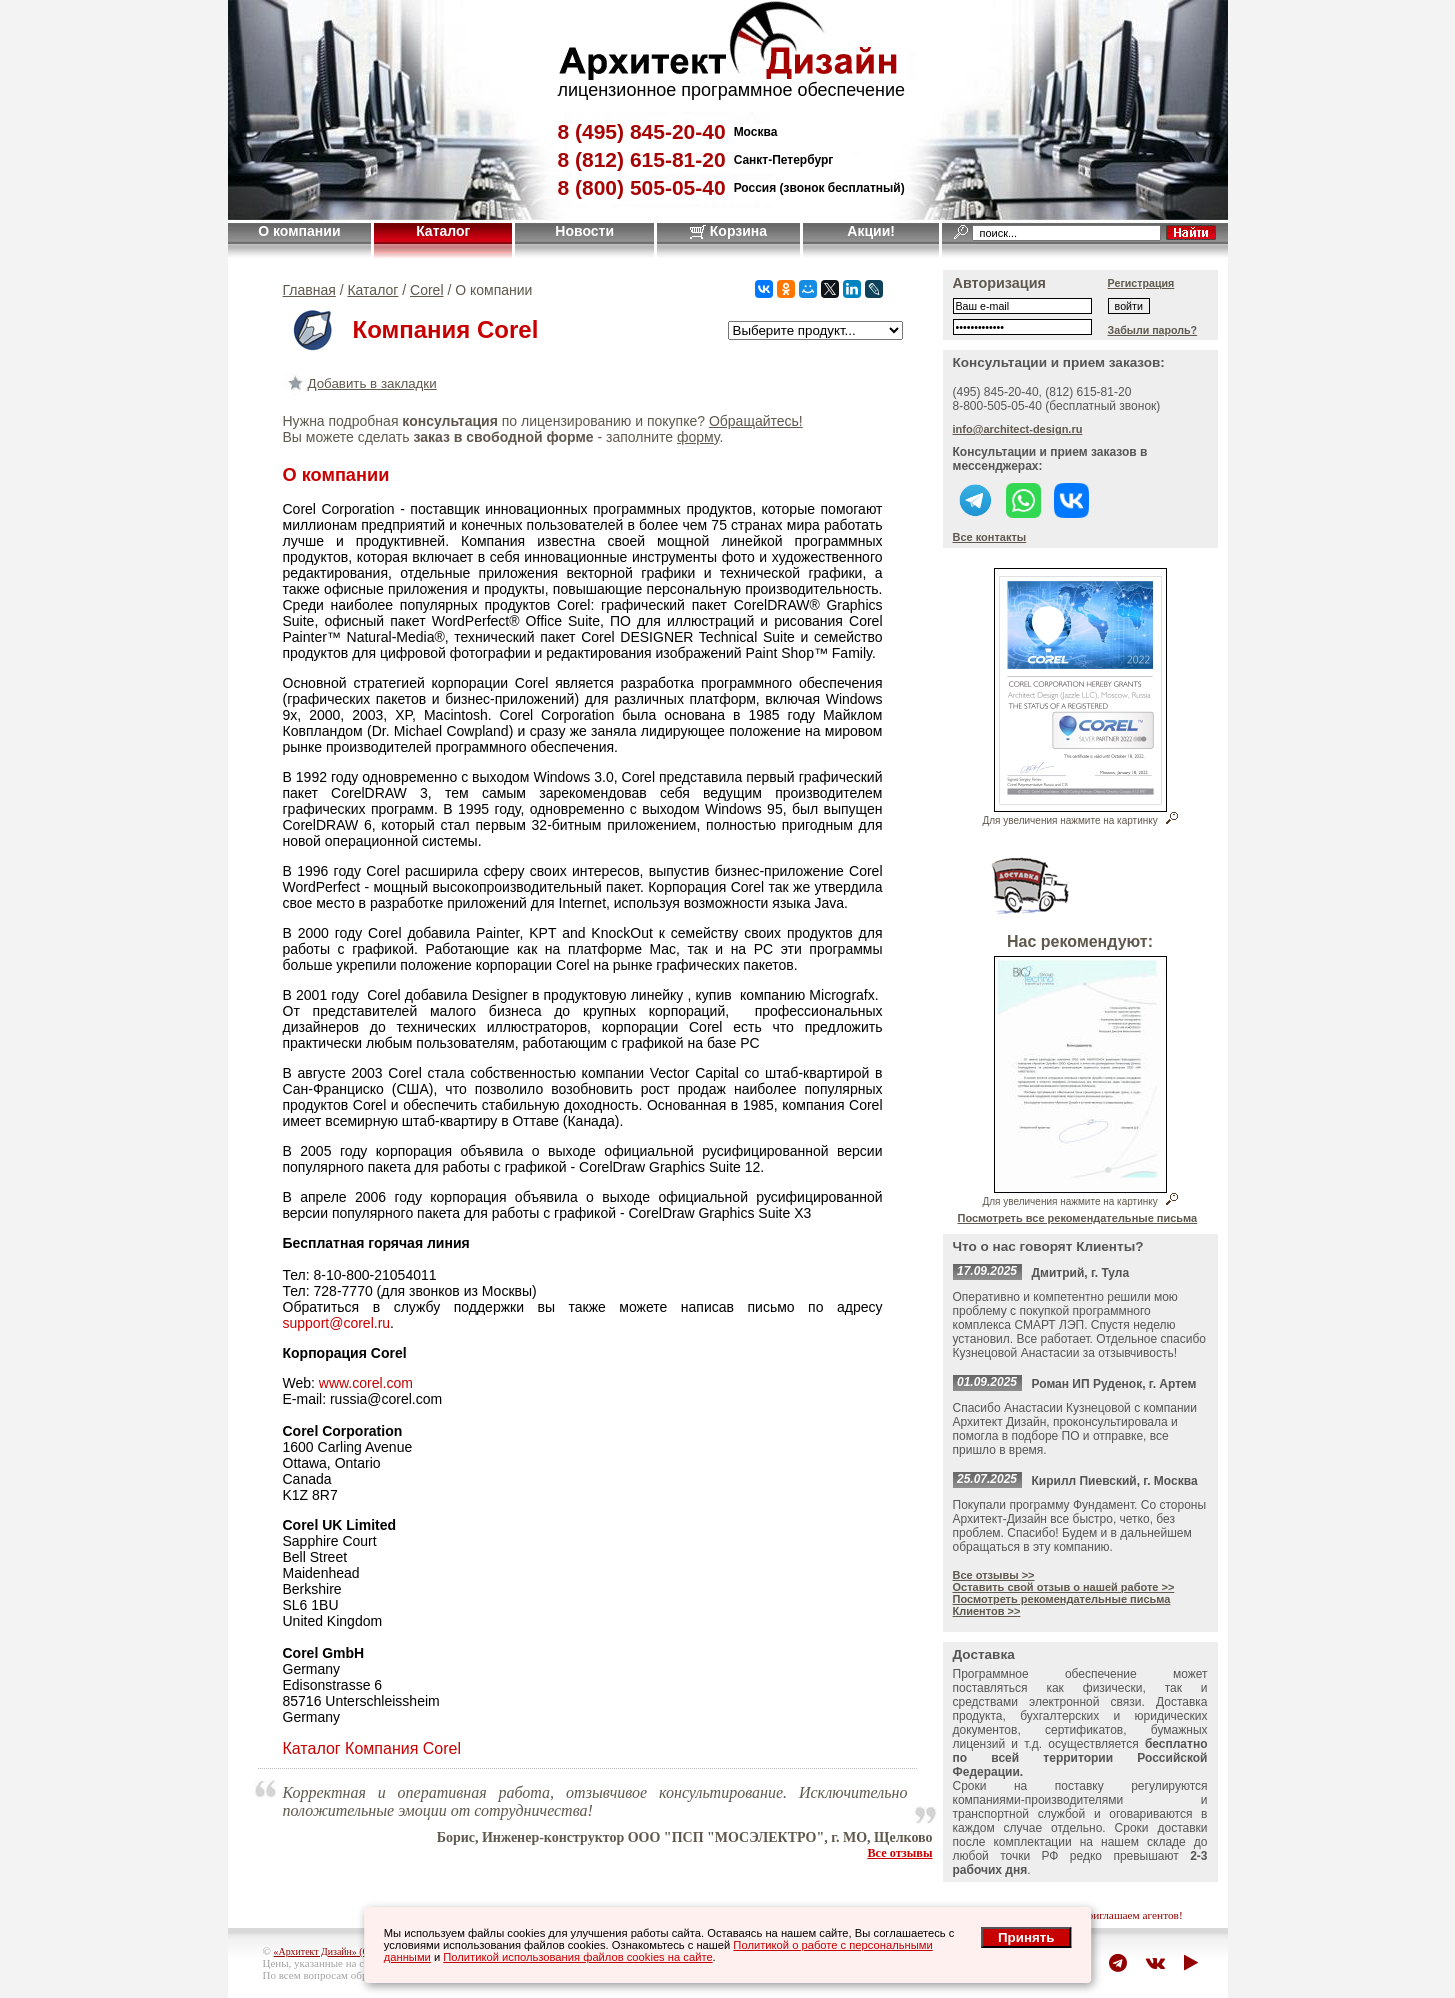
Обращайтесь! (756, 421)
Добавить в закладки (360, 383)
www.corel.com (366, 1383)
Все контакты (990, 537)
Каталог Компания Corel (372, 1748)
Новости (584, 231)
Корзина (728, 231)
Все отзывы (899, 1853)
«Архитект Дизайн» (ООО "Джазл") (349, 1951)
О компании (299, 231)
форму (698, 437)
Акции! (871, 231)
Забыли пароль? (1153, 330)
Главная (309, 290)
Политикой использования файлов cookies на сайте (577, 1957)
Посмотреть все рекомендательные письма (1078, 1218)
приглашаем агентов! (1131, 1915)
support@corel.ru (337, 1323)
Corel (426, 290)
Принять (1026, 1937)
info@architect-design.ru (1018, 429)
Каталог (443, 231)
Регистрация (1141, 283)
